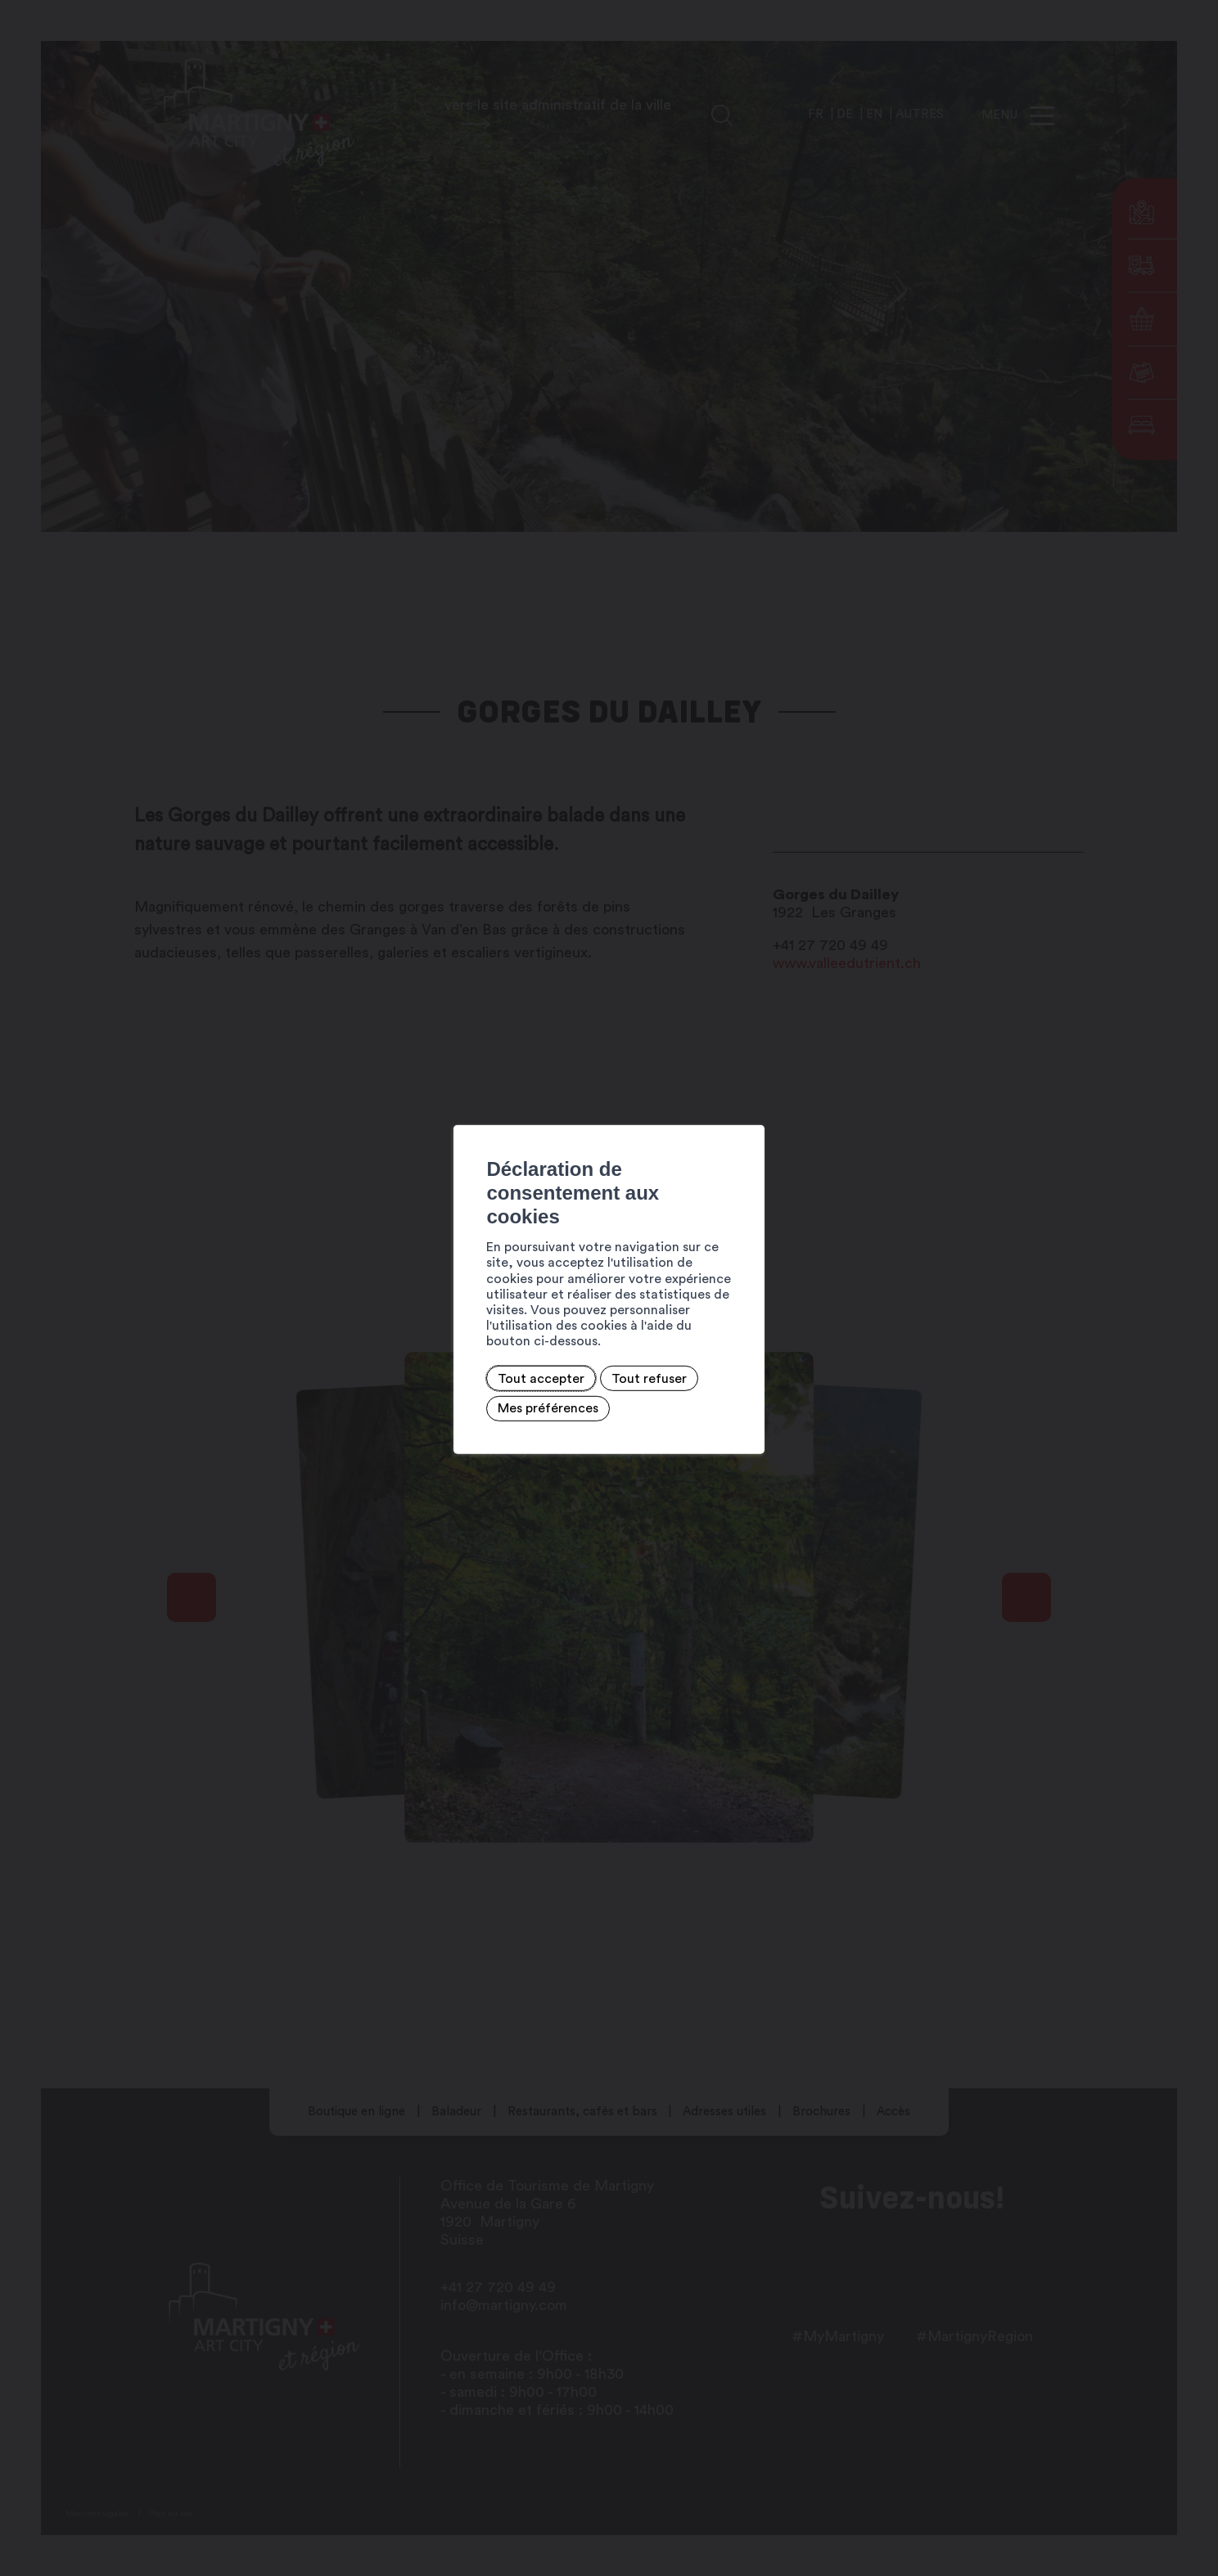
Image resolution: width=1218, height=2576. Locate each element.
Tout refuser (438, 1337)
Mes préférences (553, 1337)
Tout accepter (330, 1337)
